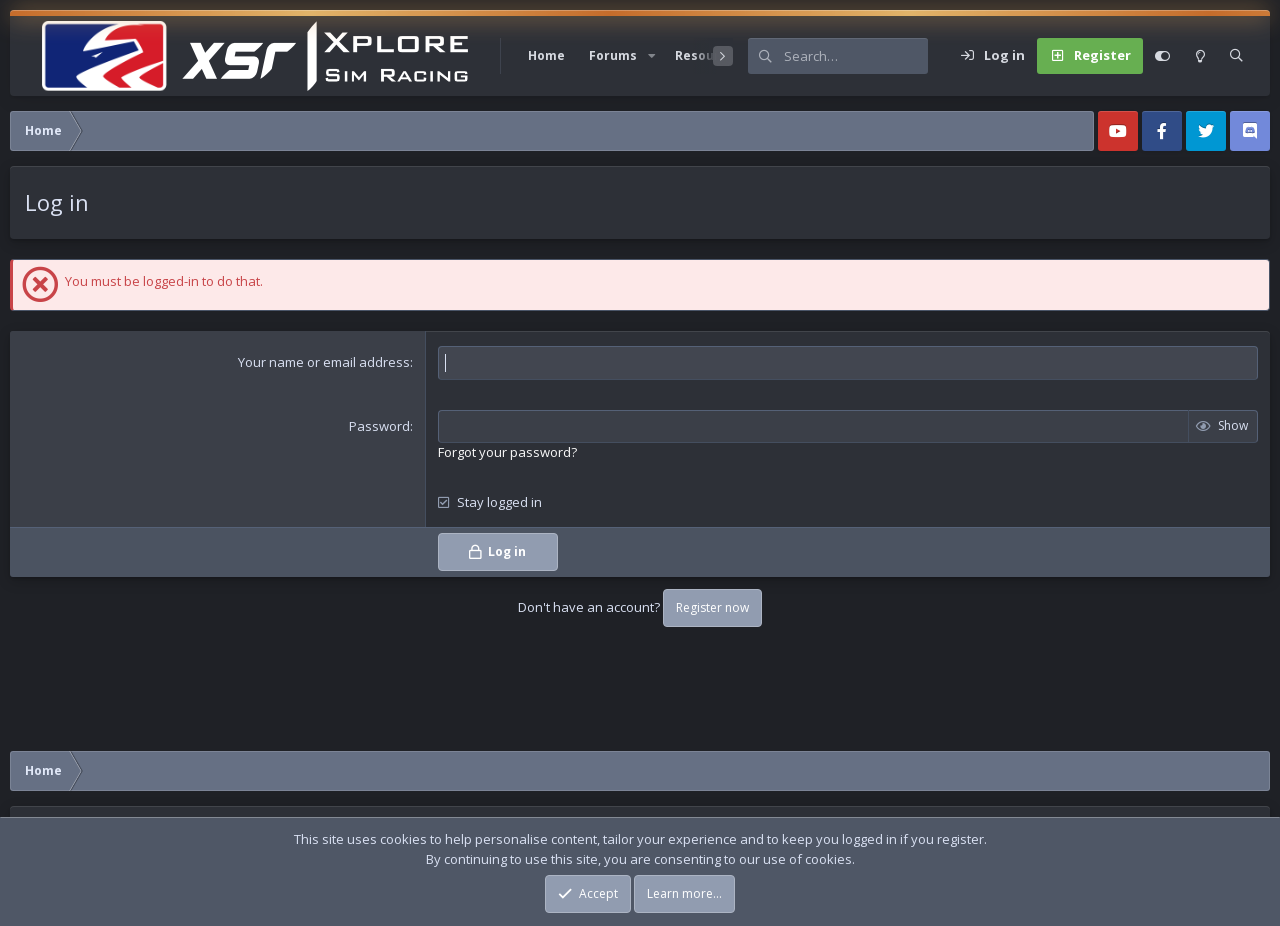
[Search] (856, 56)
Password (379, 426)
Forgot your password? (507, 452)
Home (546, 55)
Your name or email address (324, 362)
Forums (613, 55)
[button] (652, 56)
